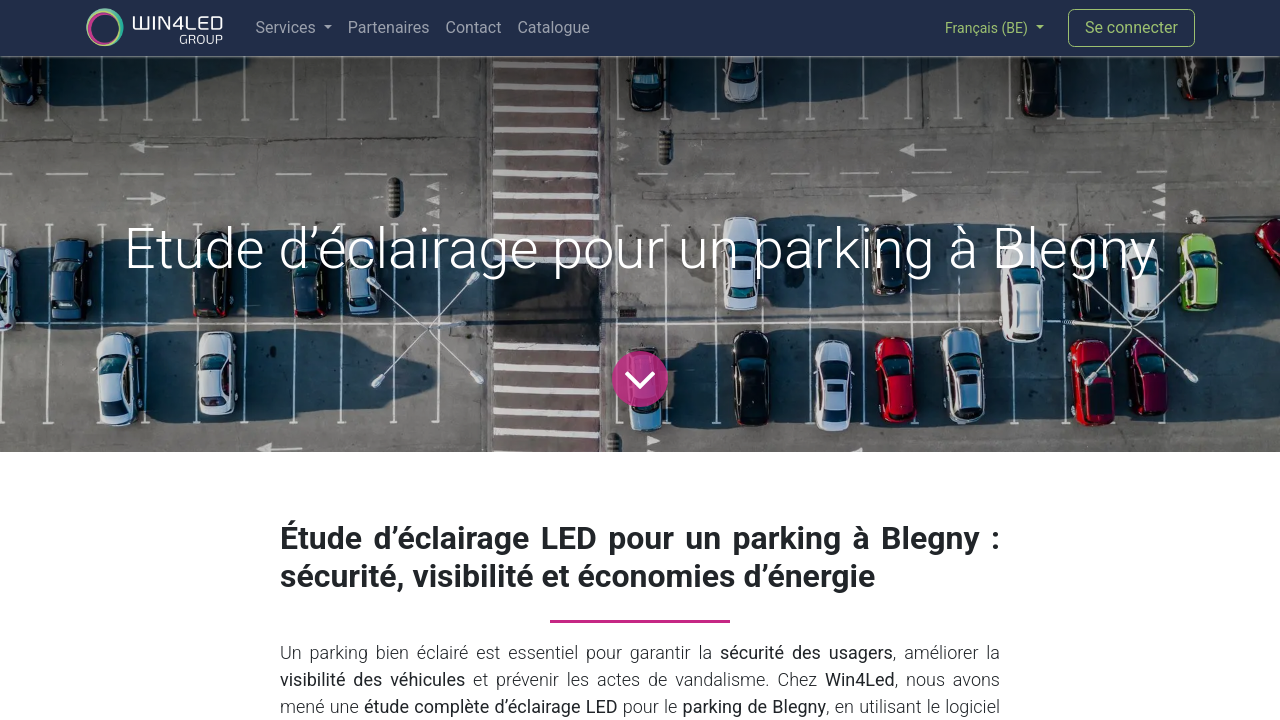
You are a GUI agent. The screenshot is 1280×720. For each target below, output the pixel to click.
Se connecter (1131, 27)
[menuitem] (293, 28)
